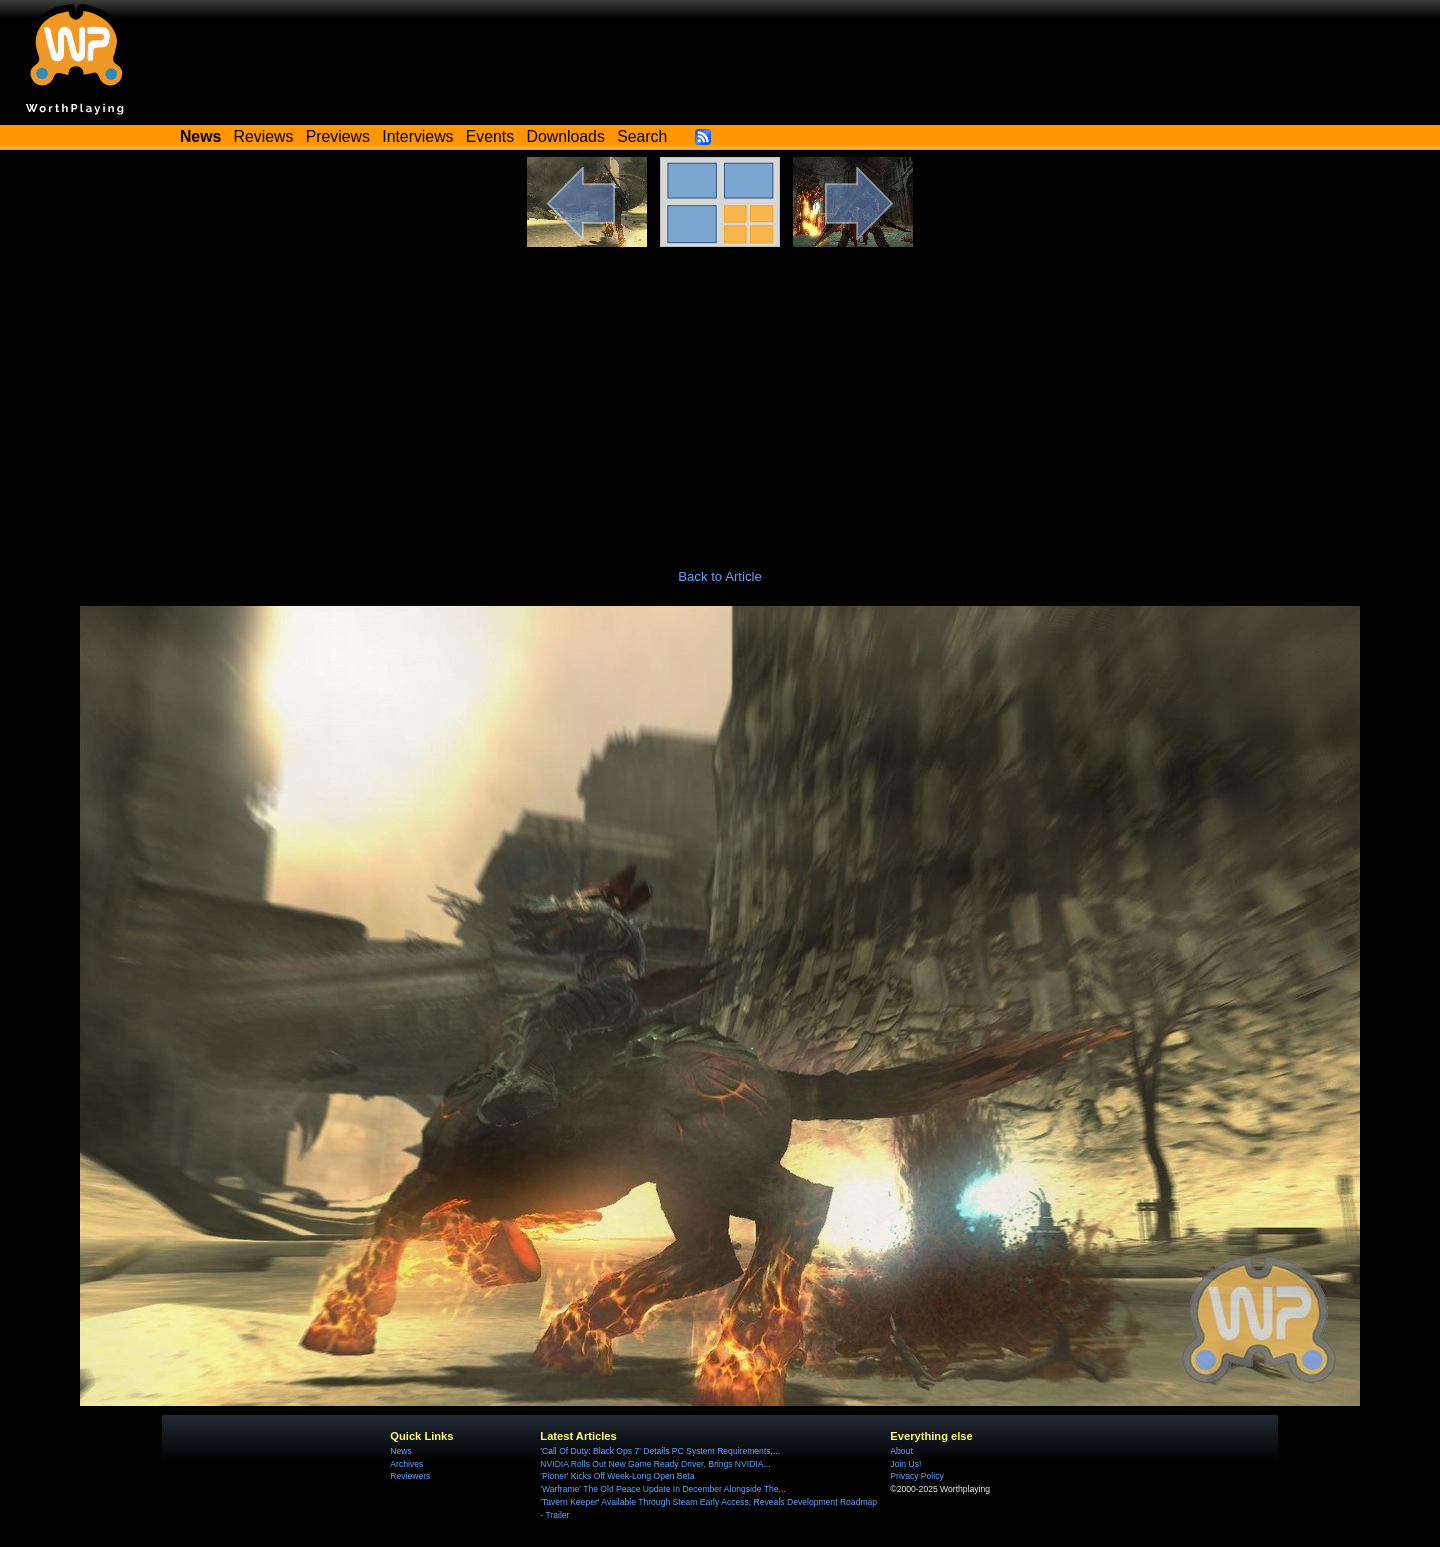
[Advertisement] (720, 397)
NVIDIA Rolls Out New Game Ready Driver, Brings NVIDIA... (655, 1464)
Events (490, 136)
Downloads (566, 136)
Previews (338, 136)
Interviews (417, 136)
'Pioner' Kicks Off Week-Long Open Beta (617, 1476)
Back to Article (720, 576)
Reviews (264, 136)
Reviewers (410, 1476)
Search (642, 136)
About (901, 1451)
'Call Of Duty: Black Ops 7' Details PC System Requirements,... (660, 1451)
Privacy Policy (916, 1476)
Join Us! (905, 1464)
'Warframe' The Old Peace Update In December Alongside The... (662, 1489)
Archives (406, 1464)
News (400, 1451)
